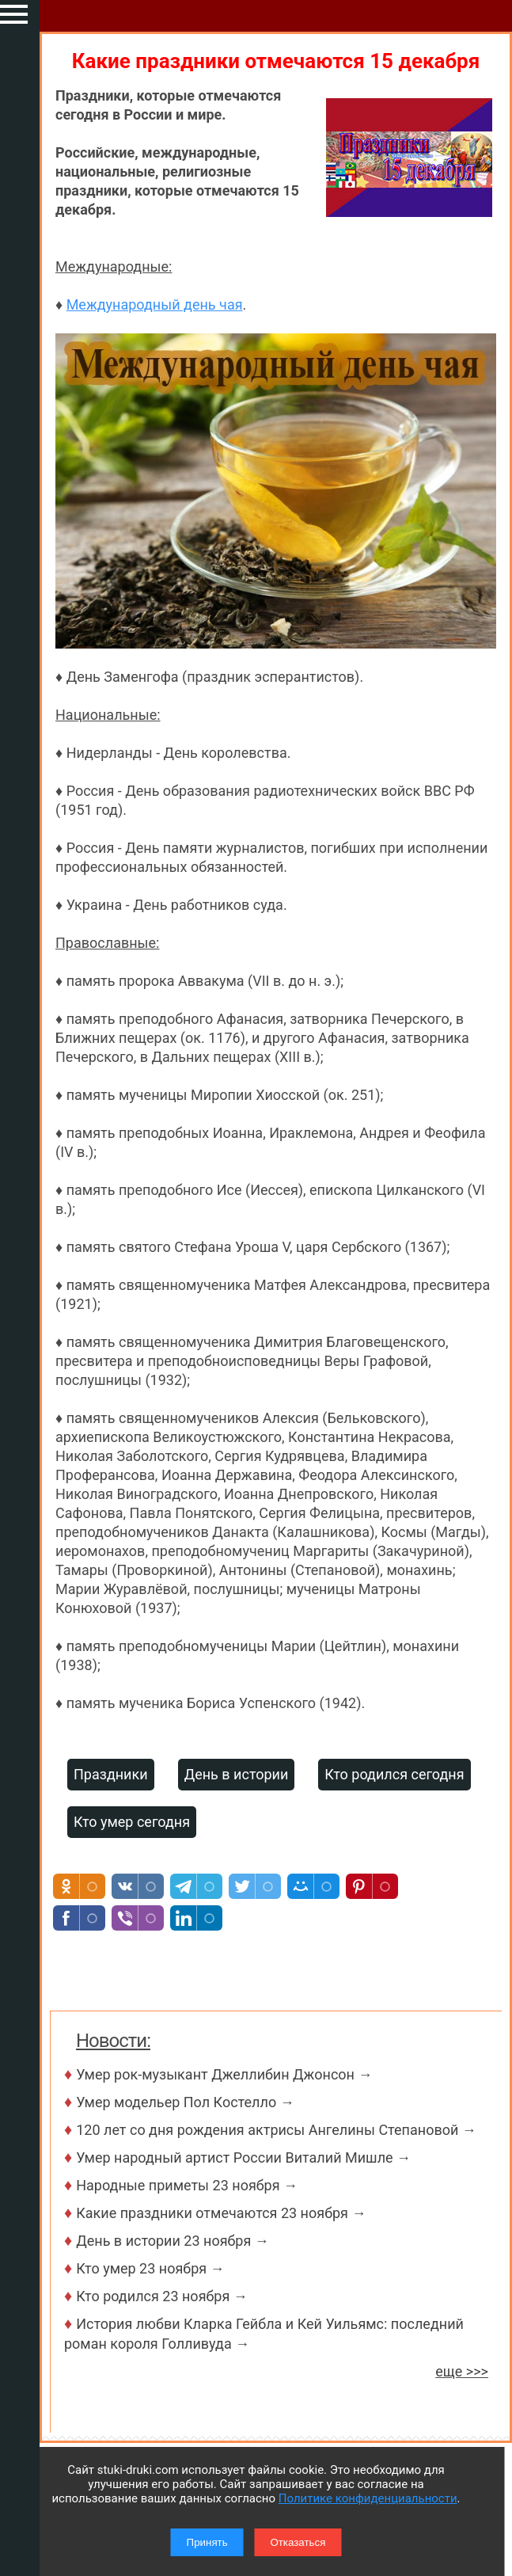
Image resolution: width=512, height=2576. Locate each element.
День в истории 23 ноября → (172, 2240)
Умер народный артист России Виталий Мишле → (243, 2157)
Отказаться (297, 2542)
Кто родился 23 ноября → (162, 2296)
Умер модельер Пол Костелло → (185, 2102)
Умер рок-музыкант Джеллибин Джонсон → (224, 2074)
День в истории (236, 1774)
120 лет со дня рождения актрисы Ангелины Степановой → (276, 2129)
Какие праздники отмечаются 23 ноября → (221, 2213)
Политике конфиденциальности (368, 2498)
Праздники (111, 1774)
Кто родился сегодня (394, 1774)
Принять (207, 2542)
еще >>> (461, 2371)
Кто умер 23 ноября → (150, 2268)
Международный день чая (154, 304)
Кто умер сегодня (132, 1821)
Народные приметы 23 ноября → (187, 2185)
